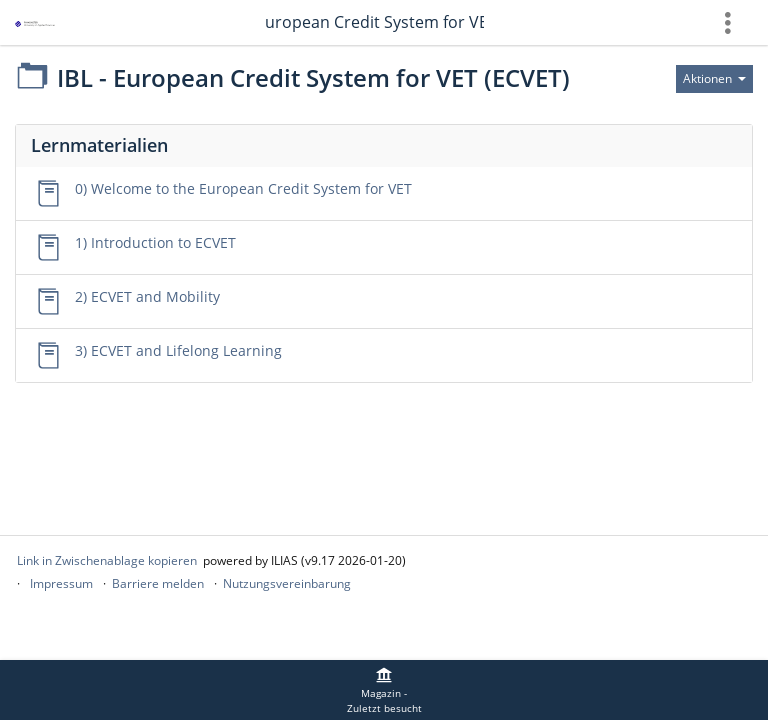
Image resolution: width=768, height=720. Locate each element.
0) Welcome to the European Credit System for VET (243, 188)
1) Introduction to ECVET (155, 242)
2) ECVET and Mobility (147, 296)
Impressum (61, 583)
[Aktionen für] (714, 79)
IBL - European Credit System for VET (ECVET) (374, 22)
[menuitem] (384, 690)
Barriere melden (158, 583)
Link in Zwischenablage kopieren (107, 560)
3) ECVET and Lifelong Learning (178, 350)
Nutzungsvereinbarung (287, 583)
